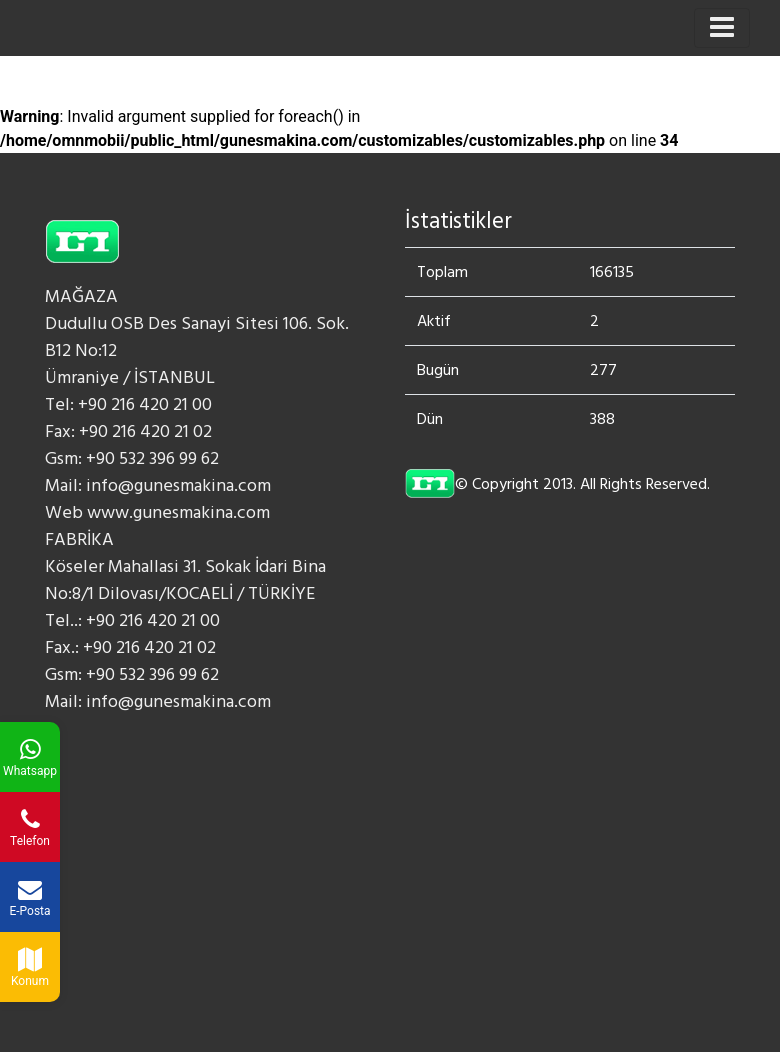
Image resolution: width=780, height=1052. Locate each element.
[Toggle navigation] (722, 28)
